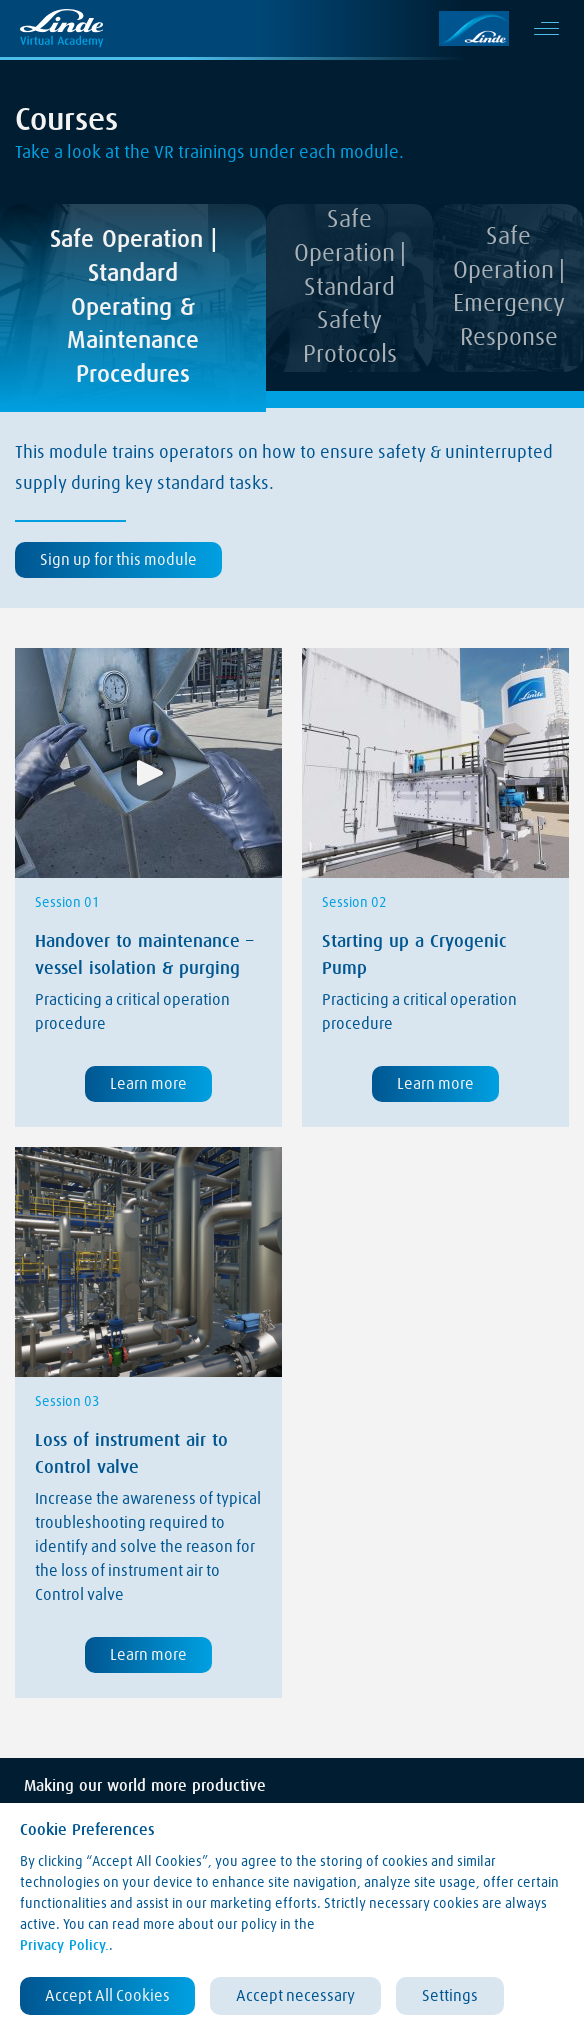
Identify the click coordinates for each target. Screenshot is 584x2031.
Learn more (148, 1084)
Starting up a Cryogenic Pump (414, 955)
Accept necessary (295, 1996)
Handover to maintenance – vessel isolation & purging (144, 955)
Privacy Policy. (64, 1946)
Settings (450, 1996)
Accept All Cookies (107, 1996)
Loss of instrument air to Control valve (131, 1454)
